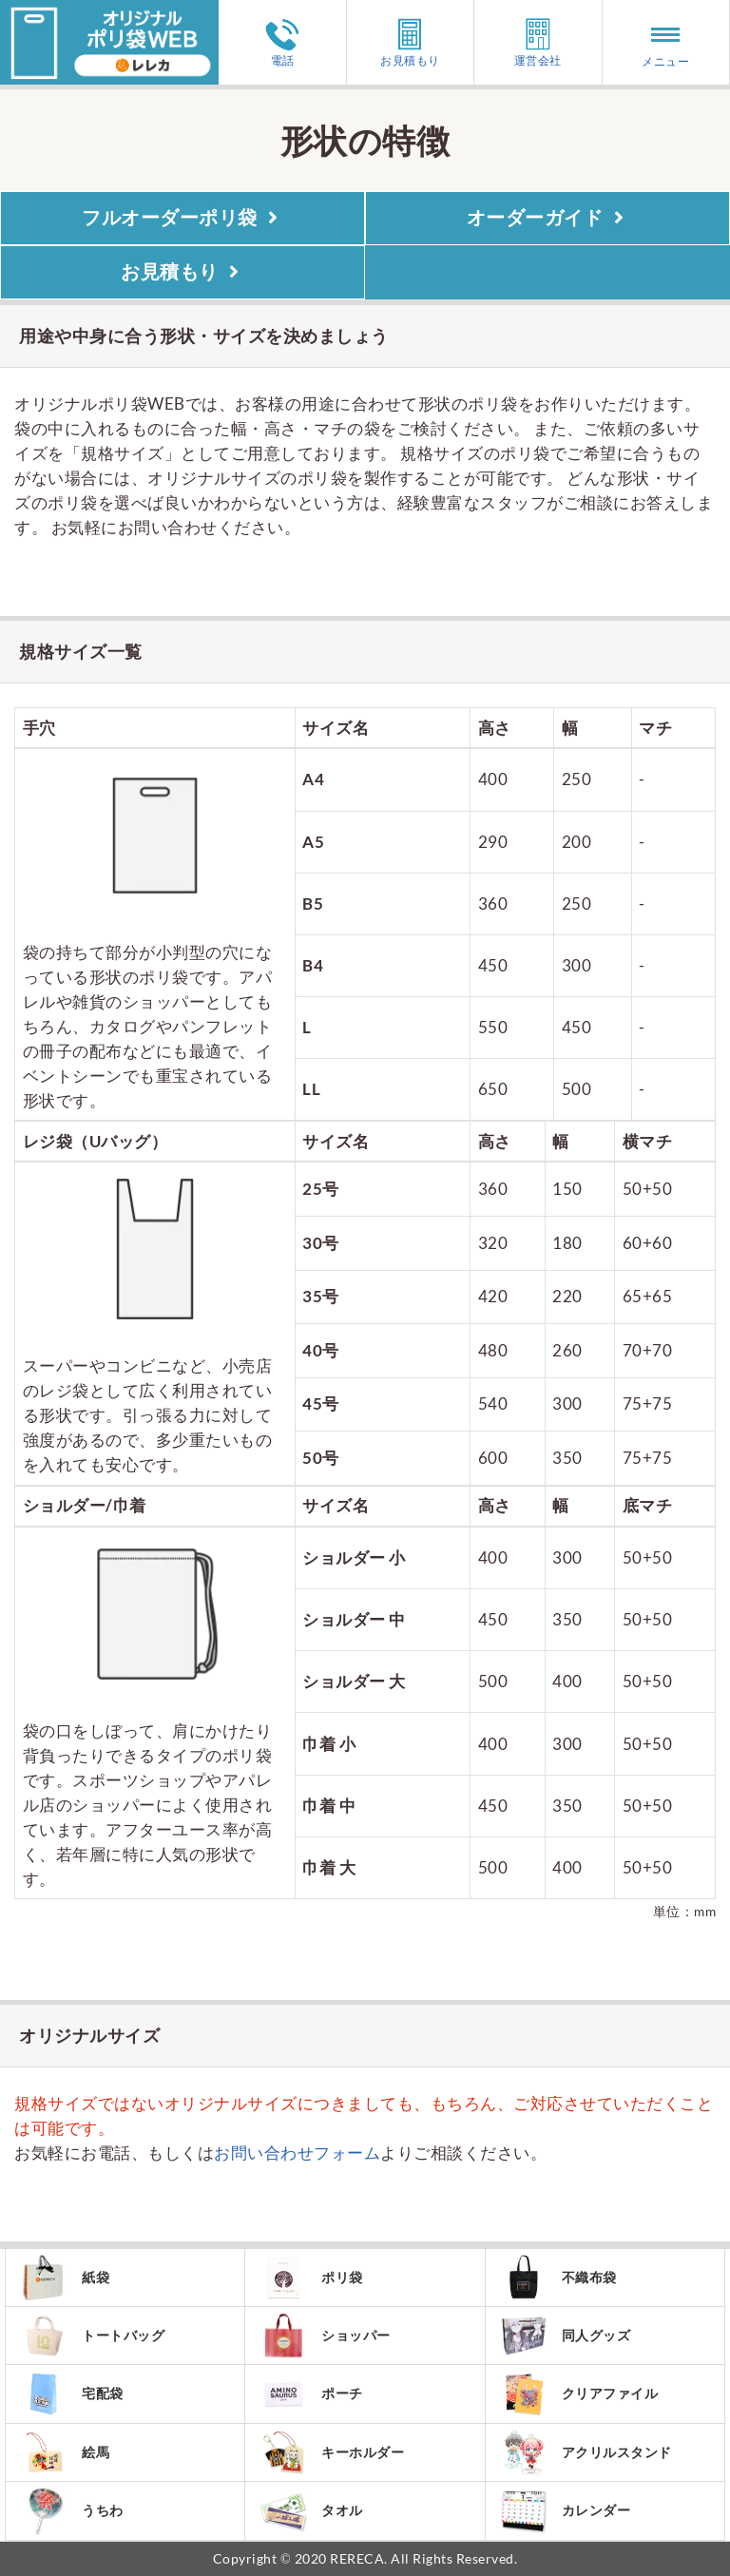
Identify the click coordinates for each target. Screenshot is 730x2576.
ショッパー (325, 2335)
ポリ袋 (311, 2277)
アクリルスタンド (586, 2452)
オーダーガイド (547, 217)
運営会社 (538, 42)
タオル (311, 2511)
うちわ (72, 2511)
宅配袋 (72, 2393)
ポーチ (311, 2393)
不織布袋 (558, 2277)
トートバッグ (92, 2335)
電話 (282, 43)
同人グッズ (565, 2335)
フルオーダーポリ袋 (182, 217)
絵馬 (64, 2452)
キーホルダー (331, 2452)
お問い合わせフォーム (297, 2153)
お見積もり (410, 42)
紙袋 (64, 2277)
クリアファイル (579, 2394)
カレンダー (565, 2511)
